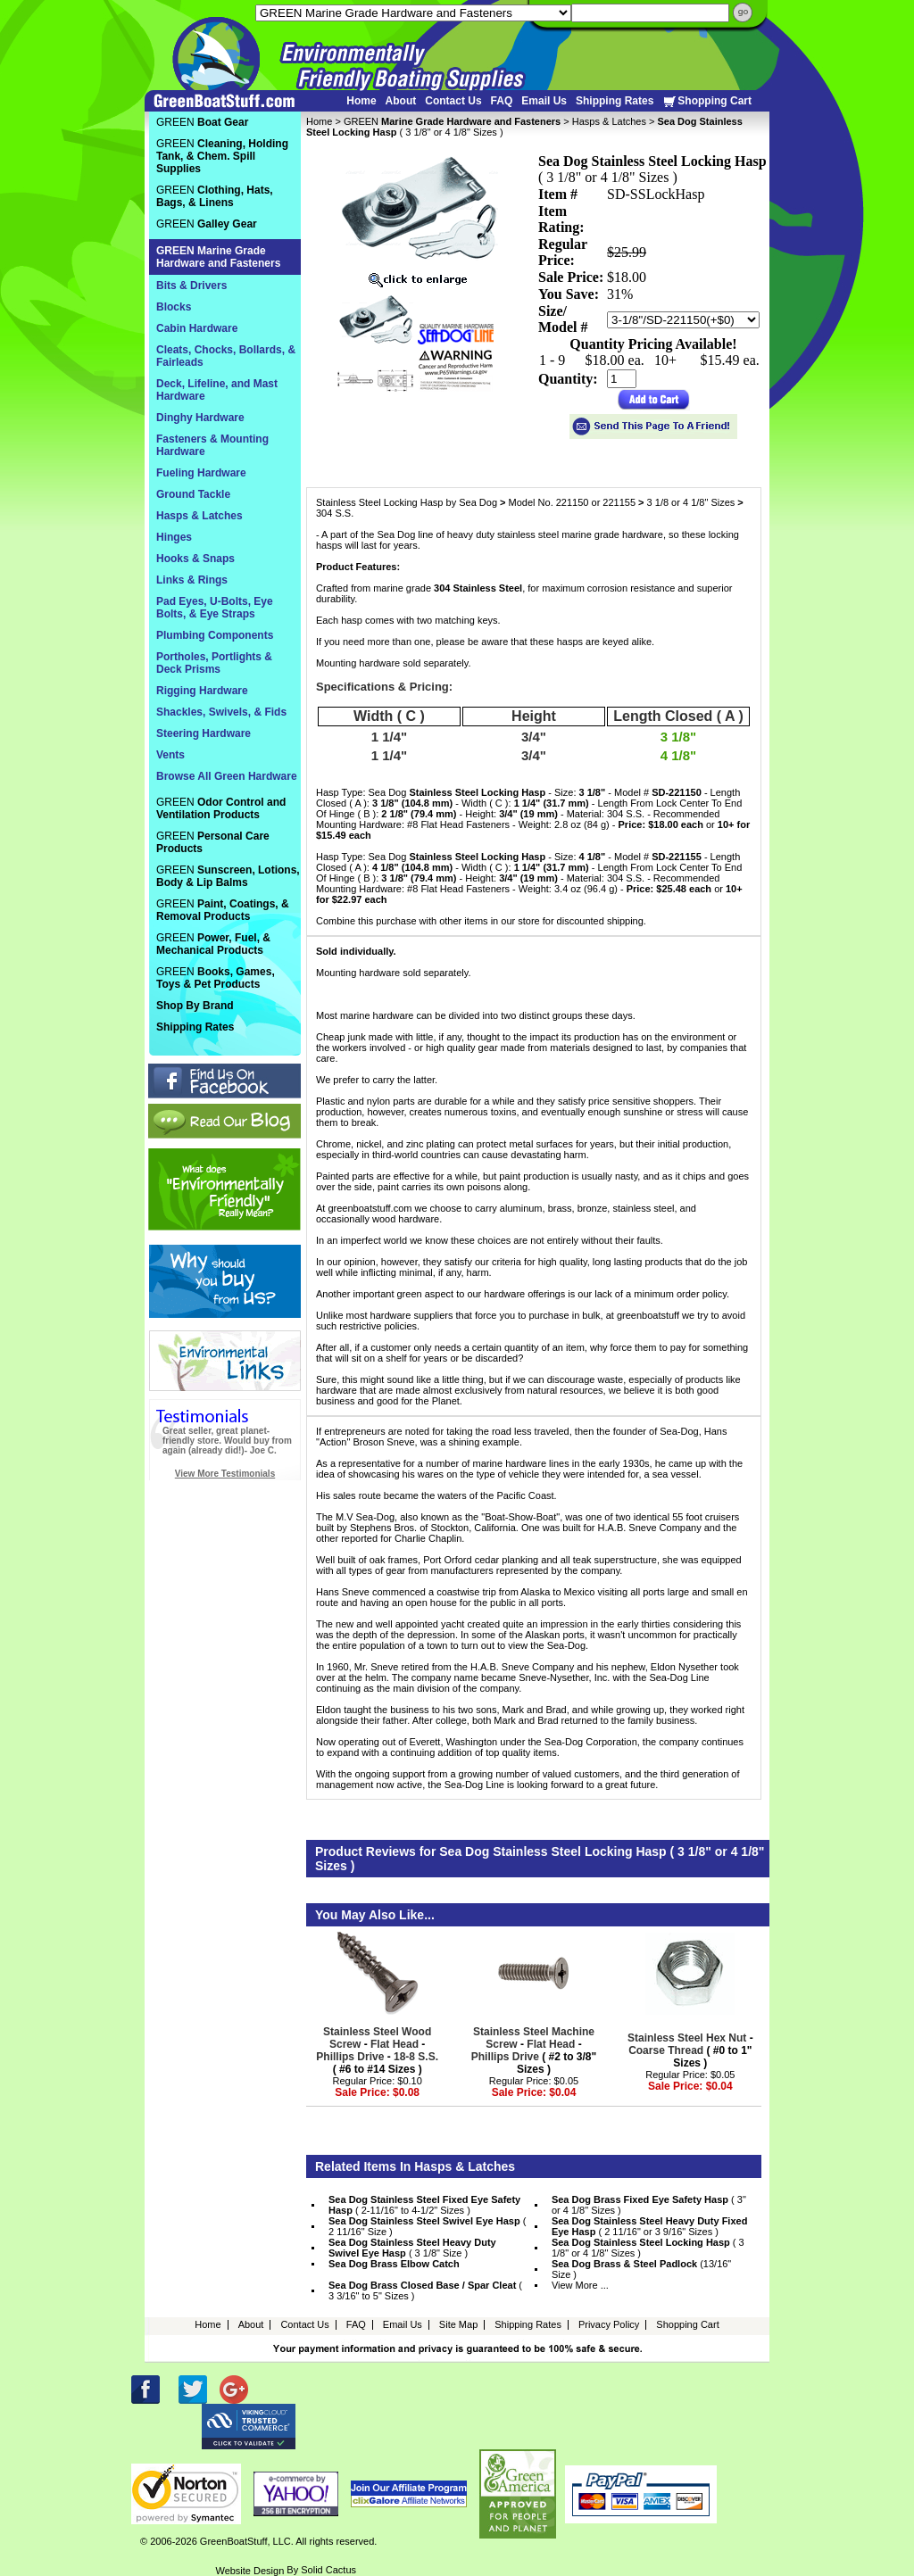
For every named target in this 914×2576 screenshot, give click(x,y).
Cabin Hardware (196, 328)
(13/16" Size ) (641, 2269)
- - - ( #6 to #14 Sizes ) (377, 2050)
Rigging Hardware (202, 690)
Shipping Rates (614, 101)
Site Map (458, 2324)
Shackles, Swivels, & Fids (221, 712)
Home (361, 101)
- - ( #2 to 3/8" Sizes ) (533, 2050)
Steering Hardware (203, 733)
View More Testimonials (225, 1474)
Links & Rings (192, 580)
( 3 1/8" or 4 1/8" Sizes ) (648, 2247)
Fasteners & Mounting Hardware (212, 445)
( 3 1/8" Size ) (412, 2247)
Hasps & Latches (609, 121)
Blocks (173, 307)
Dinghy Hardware (200, 417)
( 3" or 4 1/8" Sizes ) (649, 2205)
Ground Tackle (193, 494)
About (401, 101)
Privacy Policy (608, 2324)
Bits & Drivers (191, 285)
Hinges (174, 537)
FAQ (502, 101)
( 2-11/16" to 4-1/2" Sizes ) (424, 2205)
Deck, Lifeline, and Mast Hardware (217, 389)
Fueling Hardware (201, 473)
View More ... (580, 2285)
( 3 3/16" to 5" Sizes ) (425, 2290)
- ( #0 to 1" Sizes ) (690, 2050)
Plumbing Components (214, 635)
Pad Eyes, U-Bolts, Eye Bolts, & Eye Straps (214, 607)
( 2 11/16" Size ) (427, 2226)
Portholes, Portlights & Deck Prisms (214, 662)
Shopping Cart (707, 101)
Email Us (544, 101)
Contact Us (453, 101)
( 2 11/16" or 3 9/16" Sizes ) (649, 2226)
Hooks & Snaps (195, 558)
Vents (170, 755)
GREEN (452, 121)
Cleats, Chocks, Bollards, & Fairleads (225, 356)
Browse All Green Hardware (226, 776)
